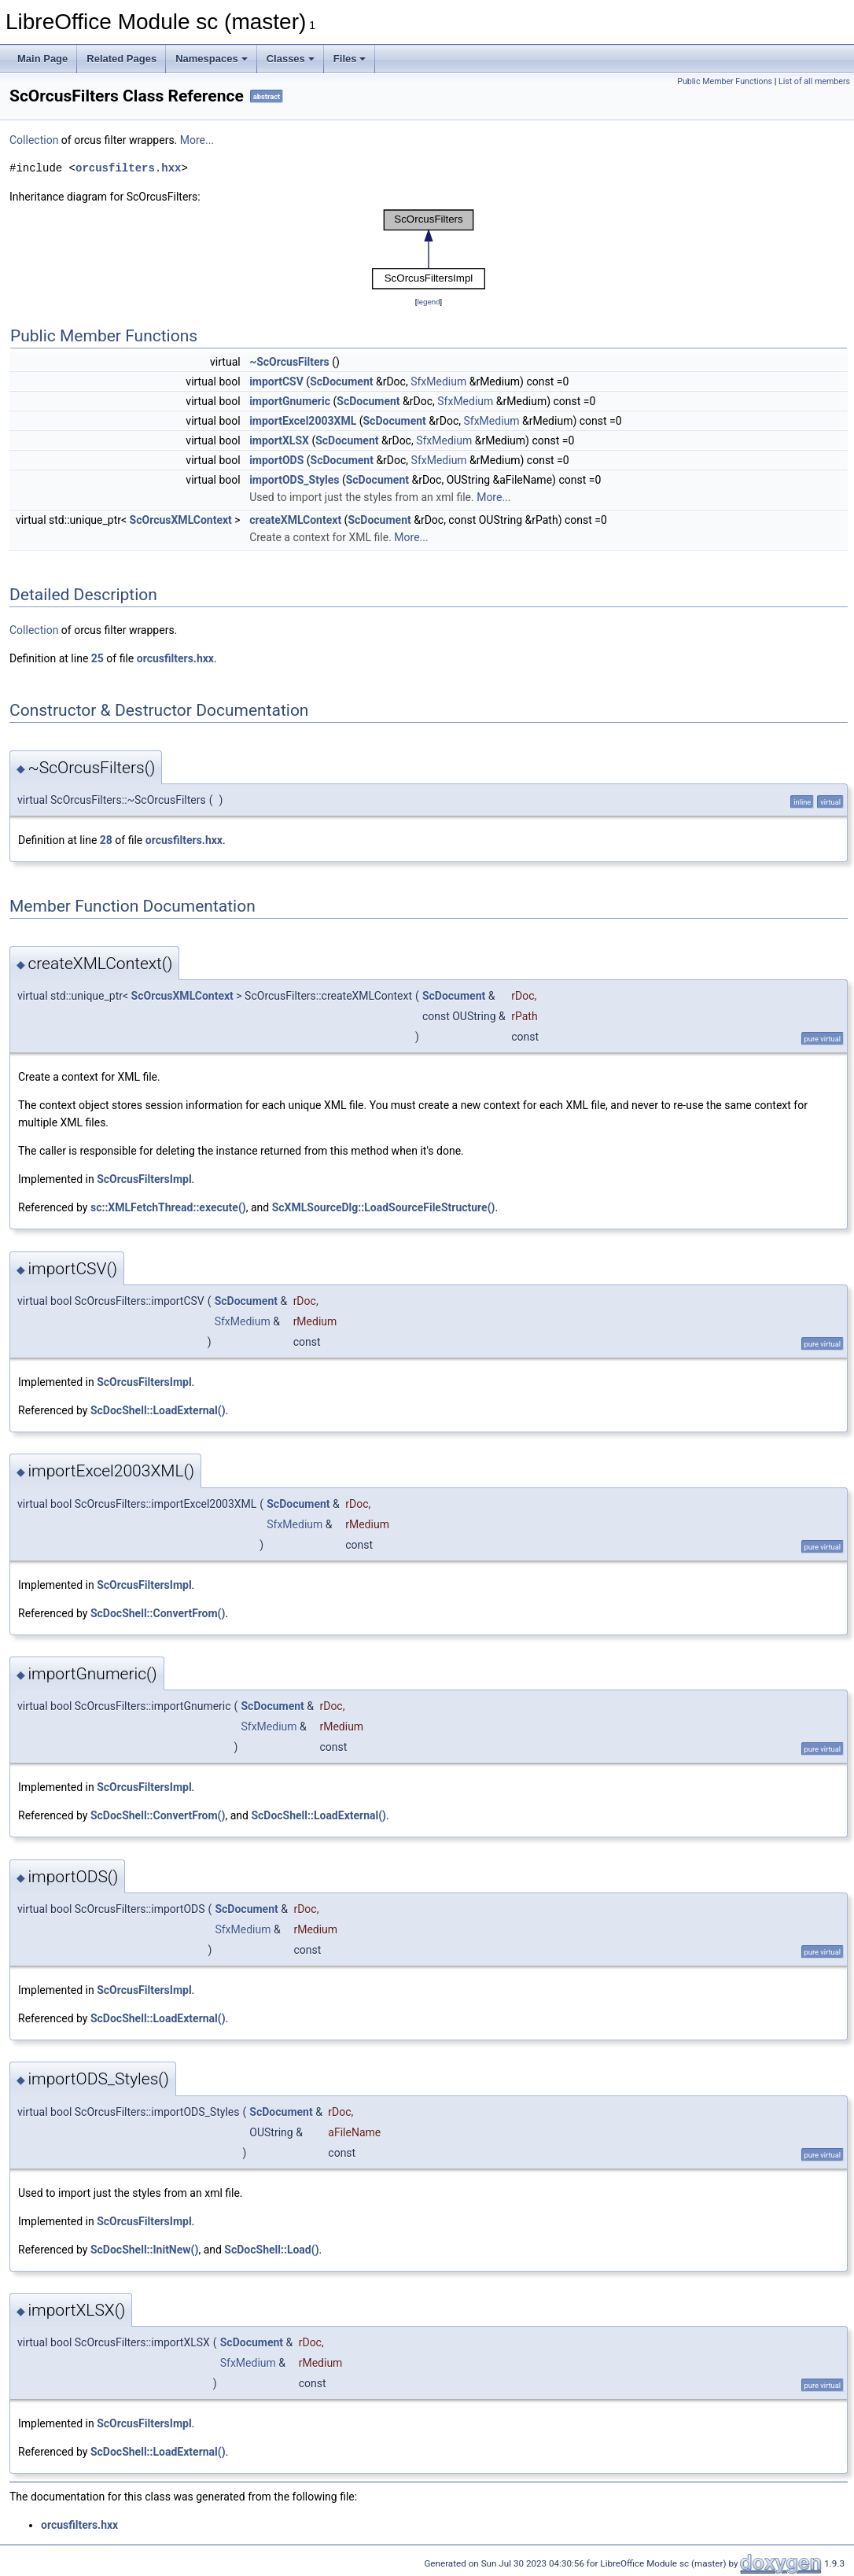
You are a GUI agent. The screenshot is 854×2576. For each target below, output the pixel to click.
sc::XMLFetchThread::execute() (168, 1207)
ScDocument (341, 381)
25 (97, 658)
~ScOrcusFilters (289, 362)
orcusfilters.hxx (128, 167)
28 (106, 840)
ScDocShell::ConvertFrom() (157, 1613)
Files (349, 58)
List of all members (814, 81)
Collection (33, 140)
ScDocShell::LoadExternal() (158, 1410)
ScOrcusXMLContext (181, 520)
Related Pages (121, 58)
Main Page (42, 58)
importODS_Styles (294, 480)
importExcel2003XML (302, 421)
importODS (276, 460)
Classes (291, 58)
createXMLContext (295, 520)
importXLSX (279, 440)
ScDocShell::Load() (271, 2249)
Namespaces (211, 58)
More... (197, 140)
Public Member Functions (724, 81)
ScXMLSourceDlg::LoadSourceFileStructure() (383, 1207)
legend (428, 301)
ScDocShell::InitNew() (144, 2249)
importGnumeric (289, 401)
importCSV (276, 381)
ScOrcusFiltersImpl (144, 1179)
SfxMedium (438, 381)
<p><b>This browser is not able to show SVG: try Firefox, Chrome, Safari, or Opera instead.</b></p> (428, 249)
